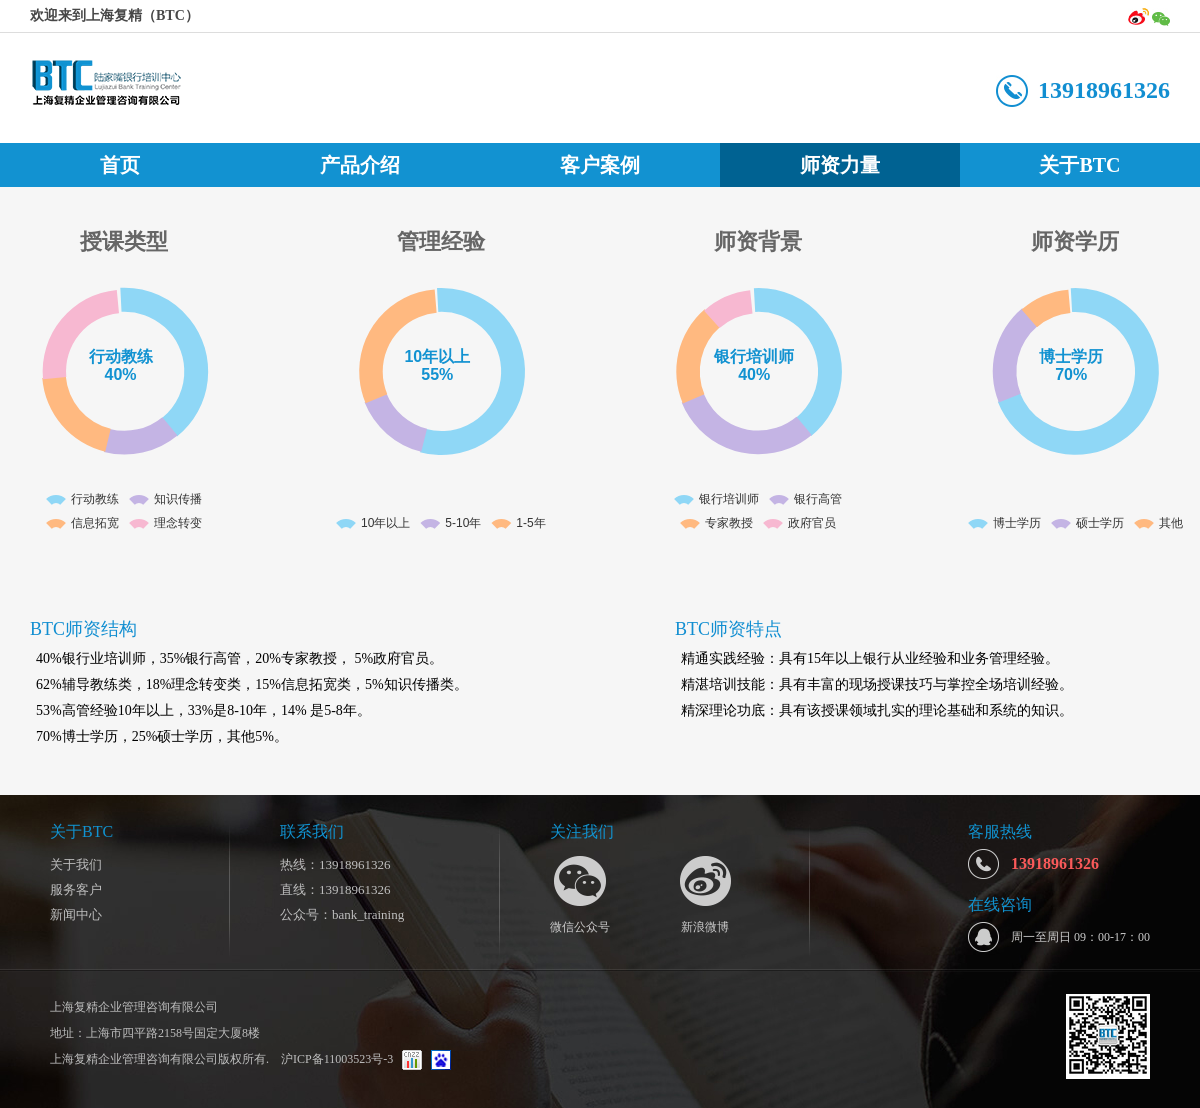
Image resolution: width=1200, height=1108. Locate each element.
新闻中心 (76, 914)
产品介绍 (360, 165)
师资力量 (840, 165)
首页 (120, 165)
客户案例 (600, 165)
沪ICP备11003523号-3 (335, 1059)
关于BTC (1079, 165)
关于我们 (76, 864)
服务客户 (76, 889)
